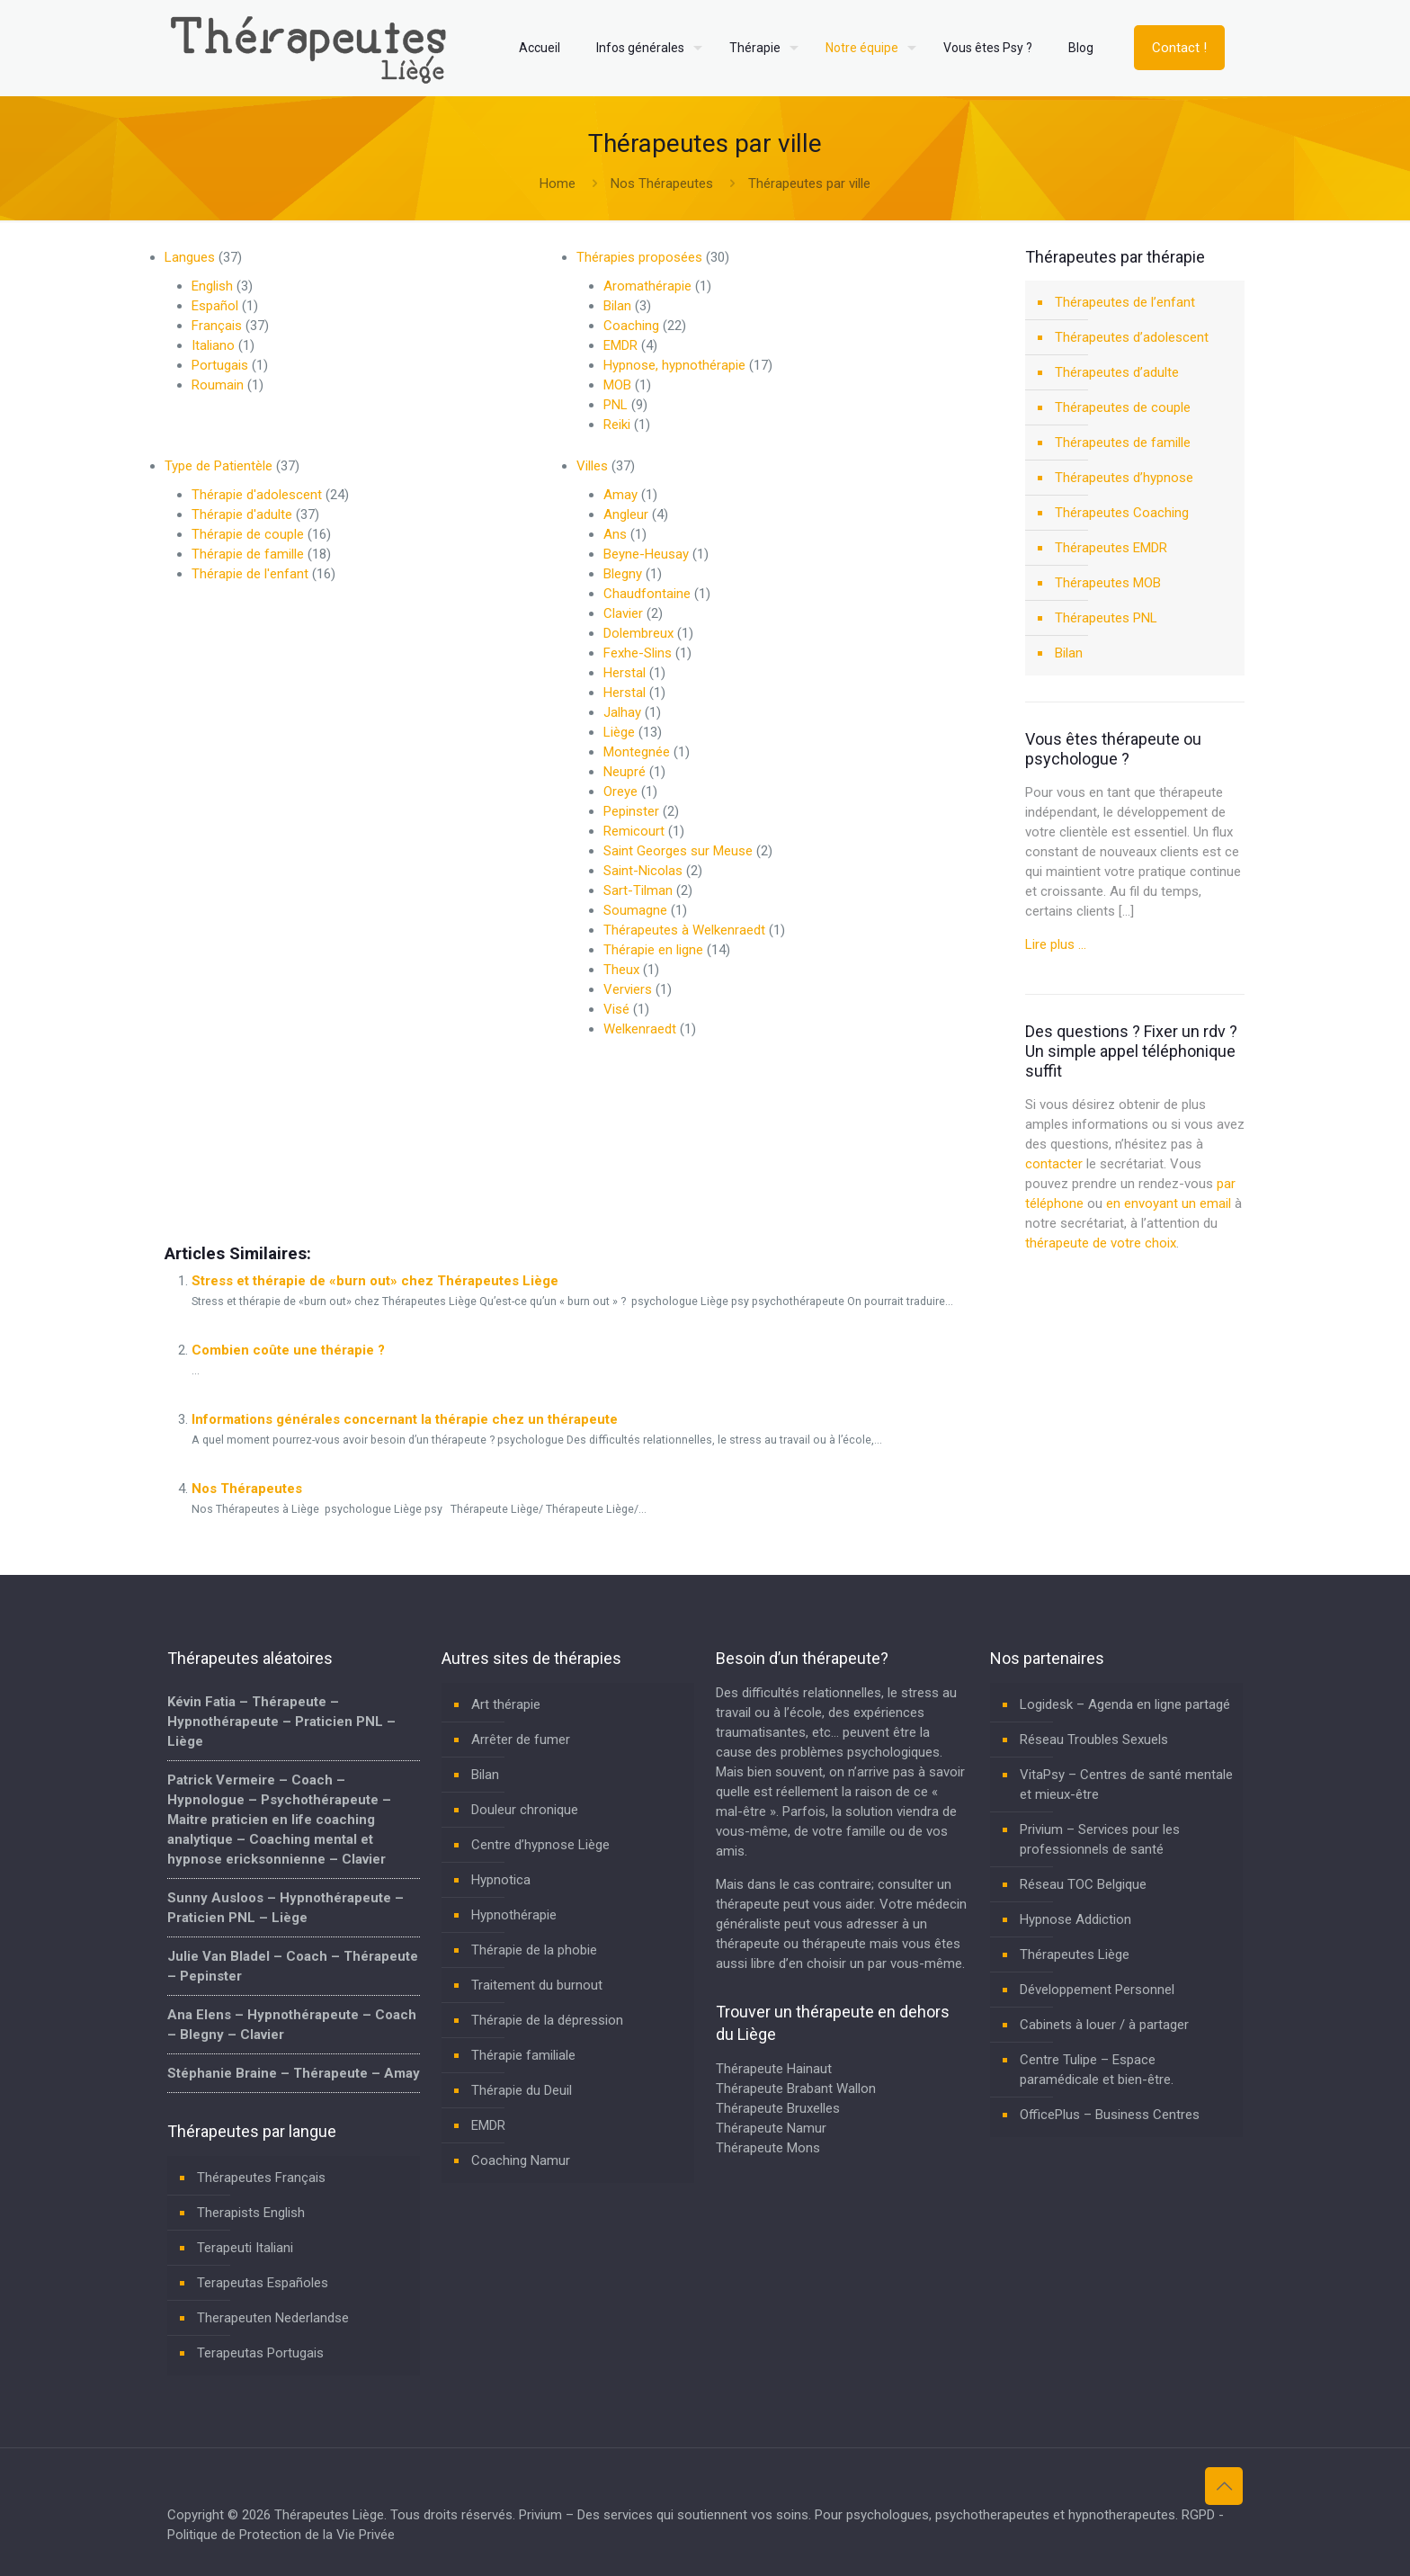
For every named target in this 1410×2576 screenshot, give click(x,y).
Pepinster (631, 811)
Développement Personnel (1097, 1989)
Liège (619, 732)
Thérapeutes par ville (809, 183)
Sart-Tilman (638, 890)
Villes (592, 466)
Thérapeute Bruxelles (778, 2108)
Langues (190, 257)
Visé (616, 1009)
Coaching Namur (520, 2160)
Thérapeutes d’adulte (1117, 372)
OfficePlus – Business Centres (1110, 2114)
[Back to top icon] (1224, 2486)
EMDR (620, 345)
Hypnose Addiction (1075, 1919)
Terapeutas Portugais (260, 2353)
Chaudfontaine (647, 594)
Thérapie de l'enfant (250, 574)
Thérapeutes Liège (1074, 1954)
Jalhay (622, 712)
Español (215, 306)
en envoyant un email (1168, 1203)
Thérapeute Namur (771, 2128)
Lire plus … (1055, 944)
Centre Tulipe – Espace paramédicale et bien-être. (1097, 2070)
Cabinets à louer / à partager (1104, 2025)
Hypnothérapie (514, 1915)
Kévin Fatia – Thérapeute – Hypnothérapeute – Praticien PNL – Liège (281, 1721)
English (212, 286)
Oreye (620, 791)
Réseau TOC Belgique (1083, 1884)
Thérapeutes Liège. (332, 2515)
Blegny (622, 574)
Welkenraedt (639, 1029)
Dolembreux (638, 633)
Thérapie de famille (248, 554)
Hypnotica (501, 1880)
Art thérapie (505, 1704)
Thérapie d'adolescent (257, 495)
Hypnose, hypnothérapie (674, 365)
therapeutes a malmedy (773, 1167)
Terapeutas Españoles (262, 2283)
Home (558, 183)
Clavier (623, 613)
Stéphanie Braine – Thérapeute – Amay (293, 2073)
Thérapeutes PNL (1106, 618)
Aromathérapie (647, 286)
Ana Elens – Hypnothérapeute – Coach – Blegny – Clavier (291, 2025)
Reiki (616, 424)
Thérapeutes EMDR (1111, 548)
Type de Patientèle (218, 466)
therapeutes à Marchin (231, 1167)
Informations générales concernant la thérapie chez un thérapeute (405, 1419)
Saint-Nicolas (643, 871)
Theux (621, 970)
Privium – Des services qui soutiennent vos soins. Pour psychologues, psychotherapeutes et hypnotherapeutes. (848, 2515)
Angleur (625, 514)
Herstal (624, 673)
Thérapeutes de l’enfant (1125, 302)
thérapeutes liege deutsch (500, 1167)
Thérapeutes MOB (1108, 583)
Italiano (213, 345)
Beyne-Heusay (646, 554)
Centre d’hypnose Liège (540, 1845)
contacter (1054, 1164)
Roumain (218, 385)
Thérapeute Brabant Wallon (796, 2088)
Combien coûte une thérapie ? (288, 1350)
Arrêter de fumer (520, 1739)
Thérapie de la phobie (534, 1950)
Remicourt (634, 831)
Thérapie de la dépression (547, 2020)
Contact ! (1179, 48)
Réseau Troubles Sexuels (1094, 1739)
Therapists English (251, 2213)
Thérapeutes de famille (1123, 442)
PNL (615, 405)
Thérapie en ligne (653, 950)
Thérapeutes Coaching (1122, 513)
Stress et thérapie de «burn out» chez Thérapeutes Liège (375, 1281)
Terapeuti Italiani (245, 2248)
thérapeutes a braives (360, 1167)
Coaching (631, 326)
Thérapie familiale (523, 2055)
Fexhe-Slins (637, 653)
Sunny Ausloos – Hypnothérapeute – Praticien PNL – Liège (285, 1908)
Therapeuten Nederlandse (273, 2318)
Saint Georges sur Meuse (678, 851)
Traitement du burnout (536, 1985)
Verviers (627, 989)
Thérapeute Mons (768, 2148)
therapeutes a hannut (640, 1167)
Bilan (617, 306)
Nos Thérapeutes (662, 183)
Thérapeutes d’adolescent (1132, 337)
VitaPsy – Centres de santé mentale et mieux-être (1126, 1784)
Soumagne (635, 910)
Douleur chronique (524, 1810)
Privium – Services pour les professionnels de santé (1100, 1839)
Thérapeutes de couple (1123, 407)
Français (217, 326)
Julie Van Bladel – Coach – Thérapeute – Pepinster (292, 1966)
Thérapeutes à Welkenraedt (684, 930)
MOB (617, 385)
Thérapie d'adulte (242, 514)
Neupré (624, 772)
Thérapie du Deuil (521, 2090)
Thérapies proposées (639, 257)
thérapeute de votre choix (1100, 1243)
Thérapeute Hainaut (774, 2069)
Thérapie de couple (248, 534)
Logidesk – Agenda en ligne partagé (1125, 1704)
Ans (615, 534)
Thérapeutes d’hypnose (1124, 478)
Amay (620, 495)
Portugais (220, 365)
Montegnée (636, 752)
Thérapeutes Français (261, 2177)
